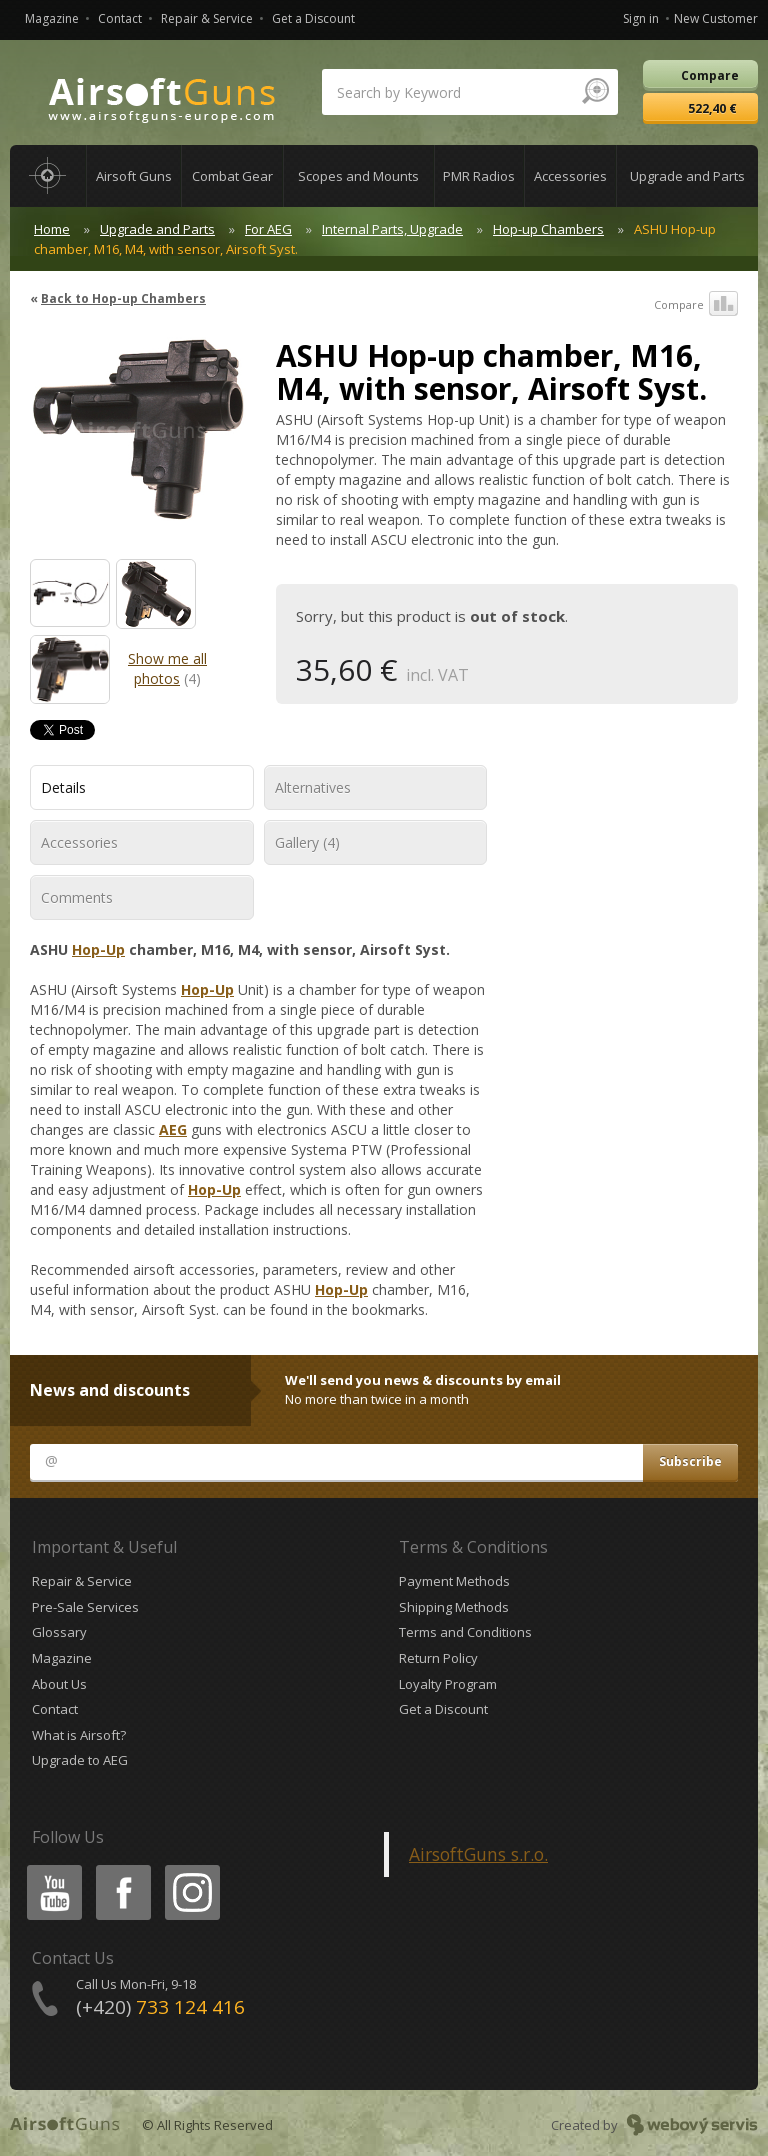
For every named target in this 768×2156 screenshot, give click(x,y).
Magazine (52, 18)
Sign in (641, 18)
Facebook (121, 1868)
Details (63, 787)
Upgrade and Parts (157, 229)
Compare (696, 305)
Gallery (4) (307, 842)
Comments (77, 897)
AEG (173, 1129)
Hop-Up (98, 949)
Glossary (59, 1632)
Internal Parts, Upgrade (392, 229)
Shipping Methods (454, 1607)
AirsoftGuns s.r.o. (478, 1854)
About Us (59, 1684)
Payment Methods (454, 1581)
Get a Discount (313, 18)
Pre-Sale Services (85, 1607)
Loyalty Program (448, 1684)
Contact (120, 18)
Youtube (48, 1868)
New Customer (716, 18)
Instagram (191, 1868)
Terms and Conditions (465, 1632)
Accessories (79, 842)
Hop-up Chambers (548, 229)
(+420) (160, 2007)
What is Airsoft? (79, 1735)
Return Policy (438, 1658)
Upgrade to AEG (80, 1760)
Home (52, 229)
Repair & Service (207, 18)
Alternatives (313, 787)
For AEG (268, 229)
